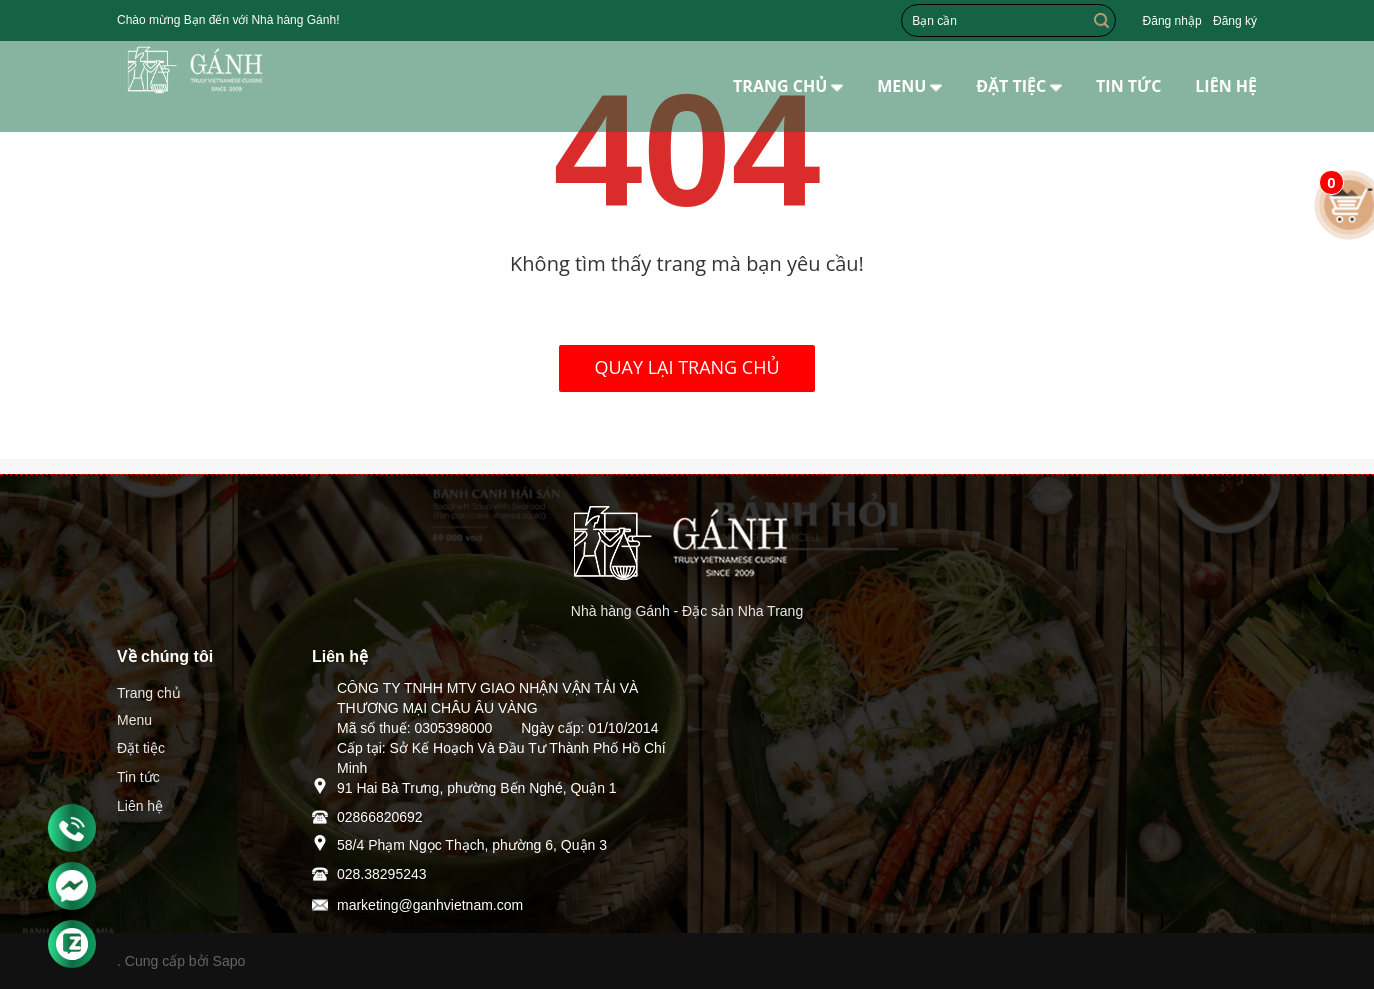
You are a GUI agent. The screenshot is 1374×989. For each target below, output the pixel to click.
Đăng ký (1235, 21)
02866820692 (380, 817)
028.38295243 (382, 874)
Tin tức (138, 777)
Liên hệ (140, 806)
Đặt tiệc (141, 748)
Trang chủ (149, 693)
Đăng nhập (1172, 21)
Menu (134, 720)
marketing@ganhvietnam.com (430, 905)
